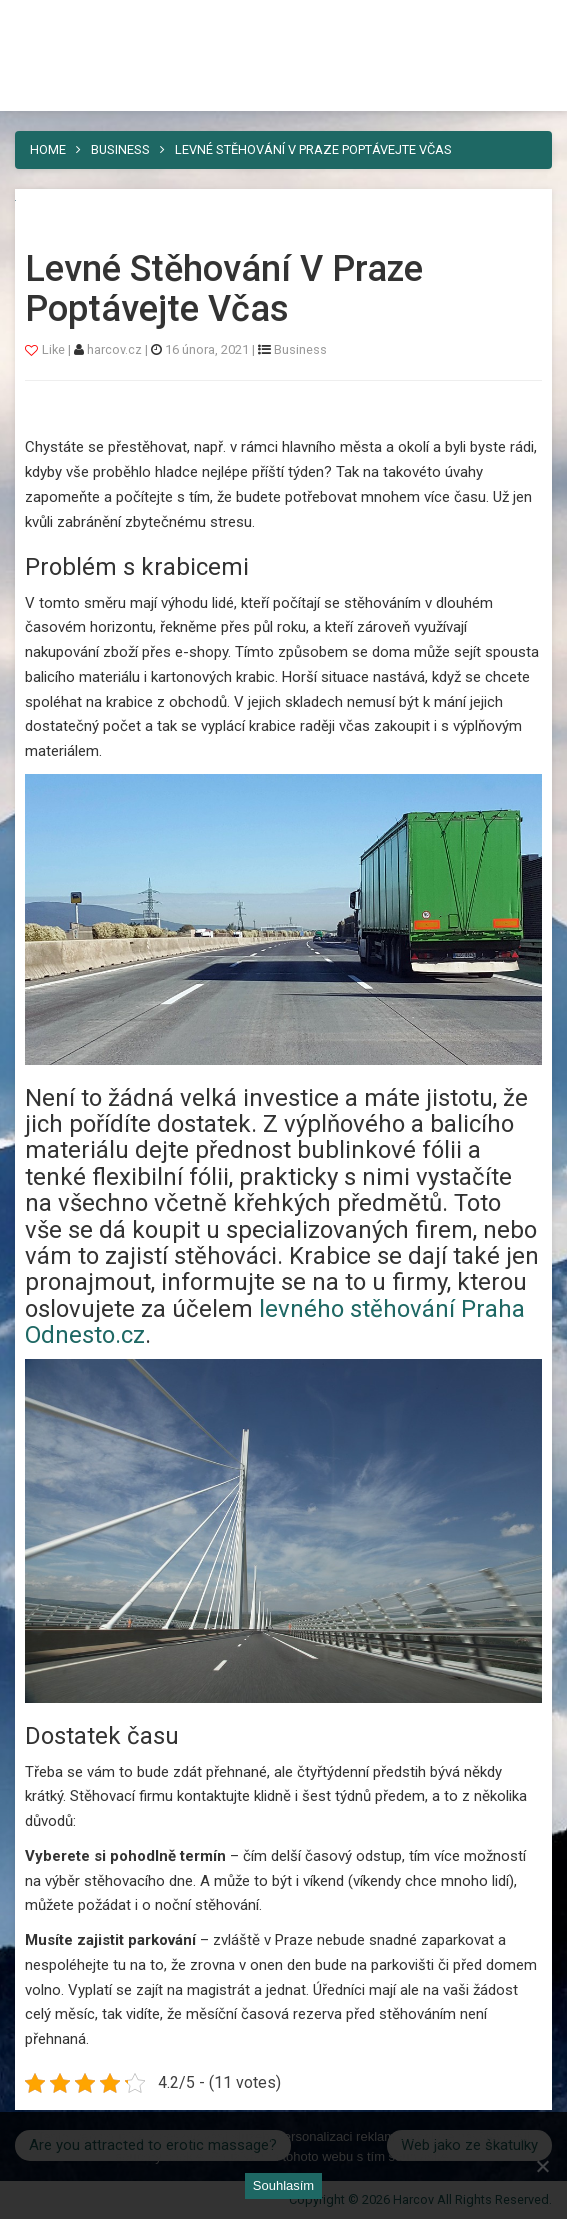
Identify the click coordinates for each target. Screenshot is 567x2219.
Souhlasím (283, 2185)
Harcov (61, 23)
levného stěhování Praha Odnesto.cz (275, 1322)
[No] (542, 2166)
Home (48, 149)
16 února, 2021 (207, 349)
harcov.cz (116, 349)
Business (120, 149)
